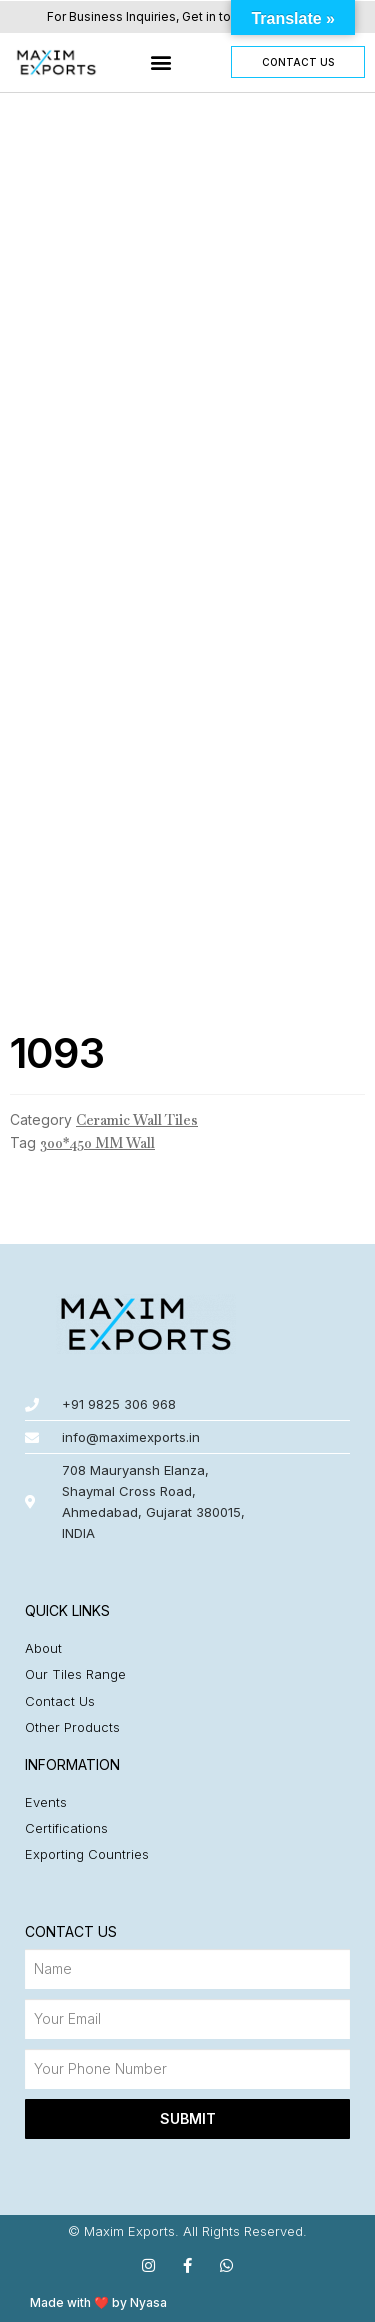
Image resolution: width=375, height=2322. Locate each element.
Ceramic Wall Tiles (137, 1120)
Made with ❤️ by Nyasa (98, 2302)
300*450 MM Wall (97, 1143)
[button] (161, 62)
